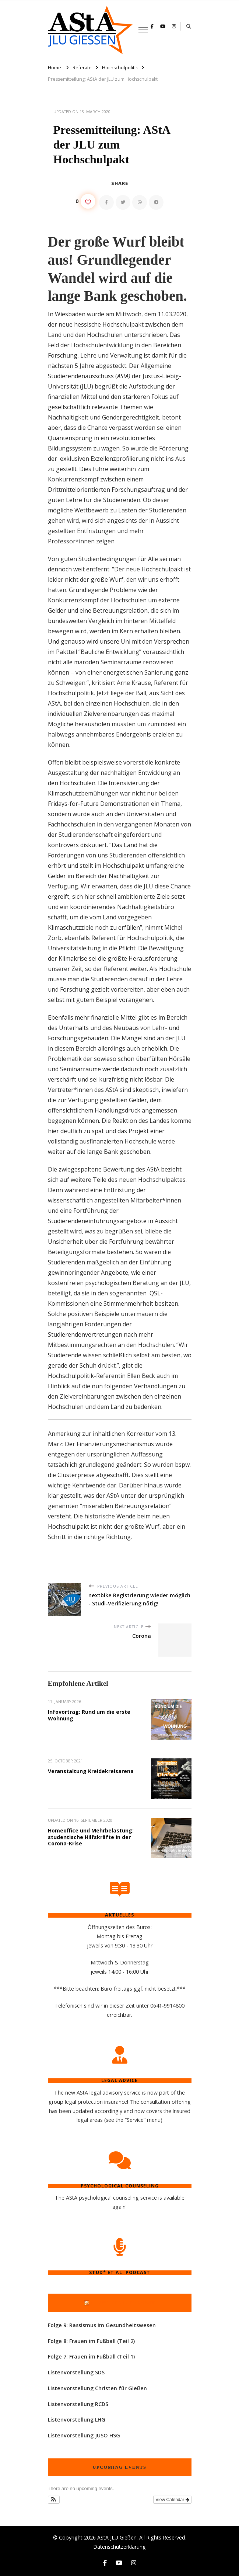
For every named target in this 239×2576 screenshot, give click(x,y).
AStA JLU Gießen (117, 2537)
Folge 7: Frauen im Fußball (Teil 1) (91, 2356)
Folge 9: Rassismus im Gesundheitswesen (102, 2325)
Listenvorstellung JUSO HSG (84, 2435)
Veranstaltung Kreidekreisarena (91, 1771)
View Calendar (172, 2499)
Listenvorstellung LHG (76, 2419)
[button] (54, 2499)
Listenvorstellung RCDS (78, 2404)
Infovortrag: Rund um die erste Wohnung (89, 1715)
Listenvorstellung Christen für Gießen (97, 2388)
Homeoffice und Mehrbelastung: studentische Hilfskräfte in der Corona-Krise (91, 1837)
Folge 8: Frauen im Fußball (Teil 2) (91, 2340)
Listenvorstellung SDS (76, 2372)
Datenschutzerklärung (119, 2546)
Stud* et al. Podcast (123, 2302)
